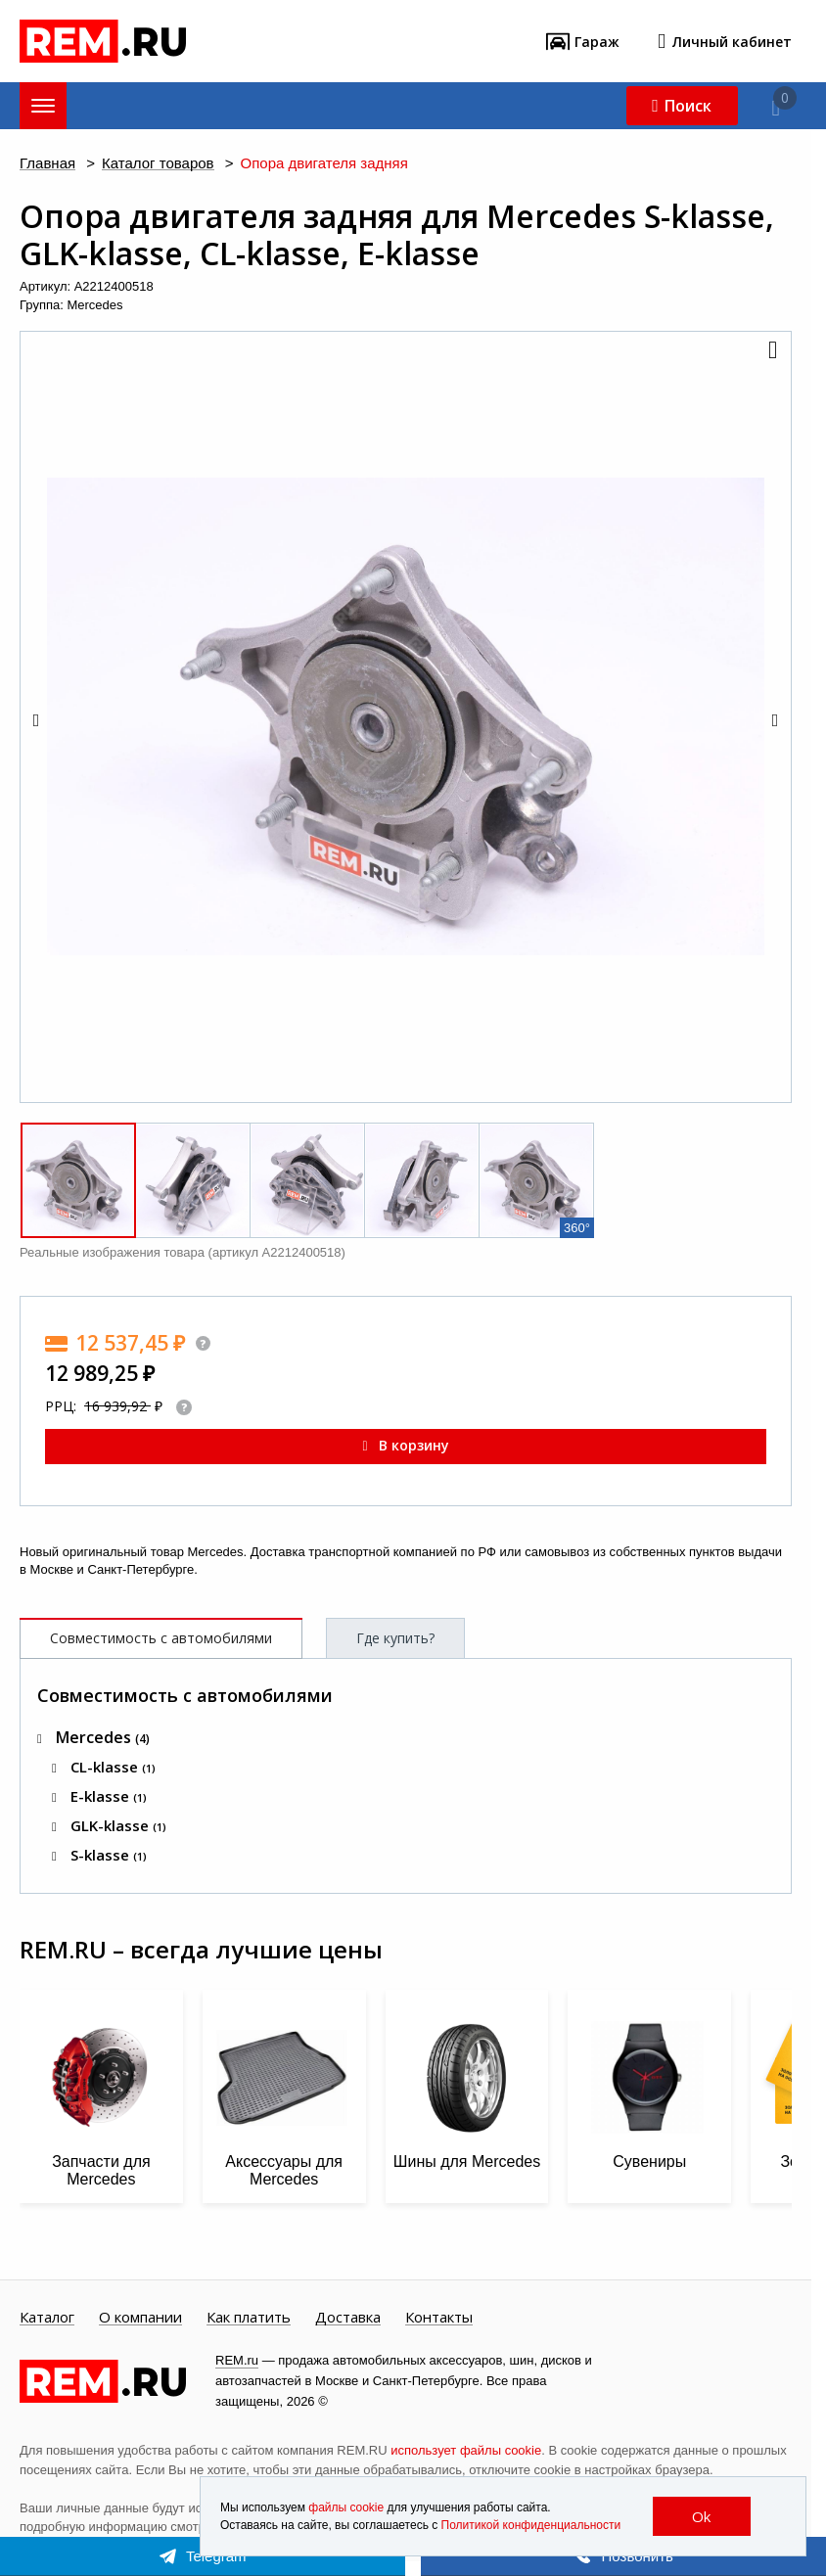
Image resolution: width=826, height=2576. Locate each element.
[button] (771, 351)
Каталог (47, 2317)
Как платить (248, 2317)
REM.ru (236, 2360)
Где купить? (395, 1638)
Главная (47, 164)
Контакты (439, 2317)
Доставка (348, 2317)
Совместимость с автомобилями (161, 1638)
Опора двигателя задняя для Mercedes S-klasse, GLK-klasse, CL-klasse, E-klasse (397, 235)
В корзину (405, 1445)
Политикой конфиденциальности (531, 2525)
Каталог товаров (158, 164)
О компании (140, 2317)
